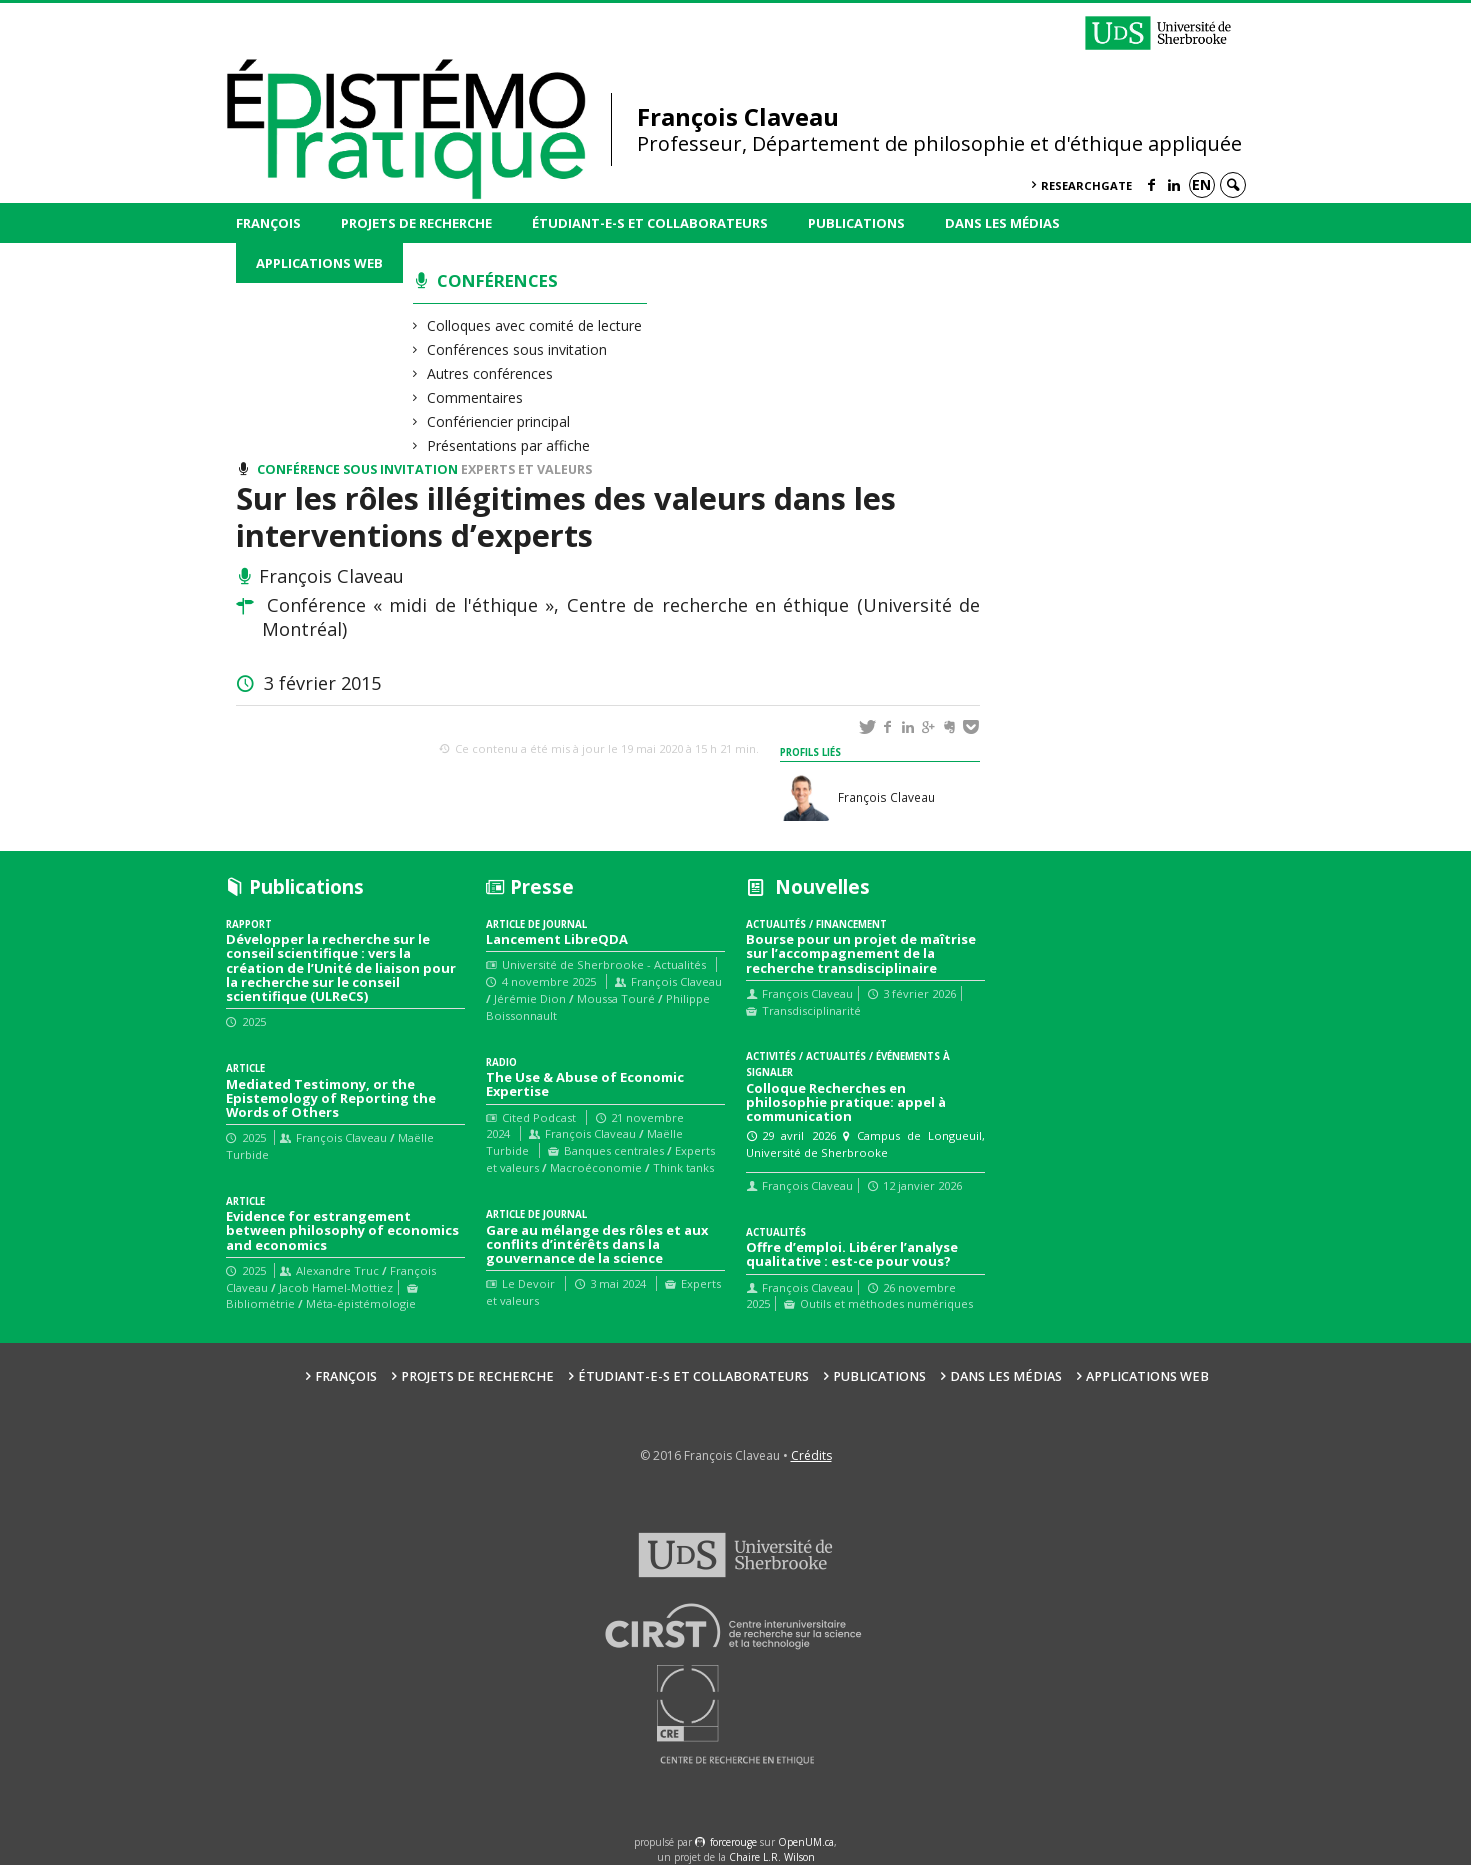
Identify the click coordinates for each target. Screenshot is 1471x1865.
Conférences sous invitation (517, 349)
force (733, 1842)
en (1201, 184)
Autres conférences (490, 373)
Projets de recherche (416, 223)
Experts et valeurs (526, 469)
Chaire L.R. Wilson (772, 1857)
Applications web (319, 263)
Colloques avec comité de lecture (535, 325)
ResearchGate (1086, 185)
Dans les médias (1002, 223)
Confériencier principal (499, 421)
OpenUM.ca (806, 1842)
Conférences (497, 280)
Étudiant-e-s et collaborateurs (650, 223)
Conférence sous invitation (357, 469)
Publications (856, 223)
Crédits (811, 1455)
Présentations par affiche (509, 445)
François (268, 223)
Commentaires (475, 397)
